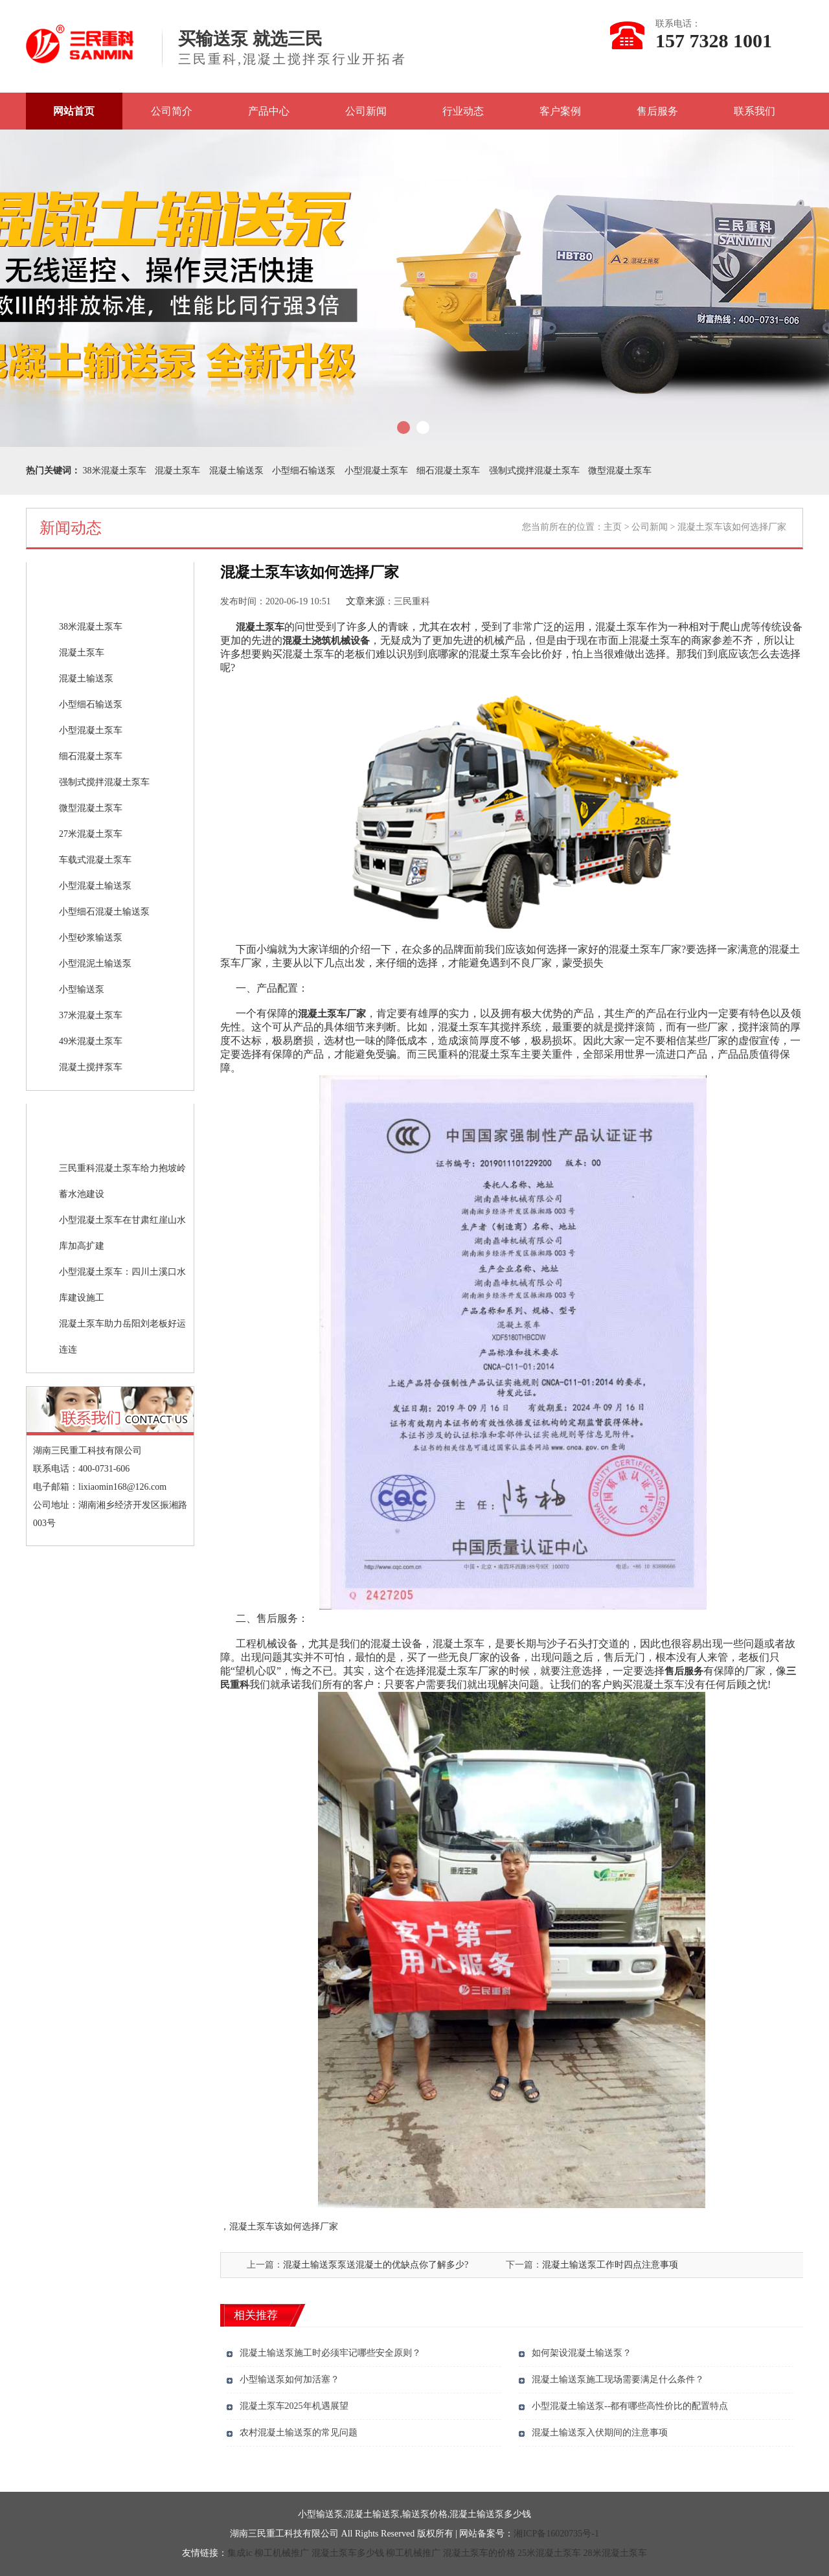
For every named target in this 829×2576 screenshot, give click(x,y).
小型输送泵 (81, 989)
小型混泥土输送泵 (95, 963)
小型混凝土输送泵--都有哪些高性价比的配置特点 (630, 2406)
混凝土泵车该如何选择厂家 (283, 2226)
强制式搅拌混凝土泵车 (534, 470)
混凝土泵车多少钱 (348, 2553)
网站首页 (74, 111)
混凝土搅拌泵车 (90, 1067)
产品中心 (269, 111)
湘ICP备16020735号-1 (556, 2533)
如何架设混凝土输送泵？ (581, 2353)
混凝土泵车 (177, 470)
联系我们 (754, 111)
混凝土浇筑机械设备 (326, 640)
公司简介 (171, 111)
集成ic (239, 2553)
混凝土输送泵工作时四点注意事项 (610, 2265)
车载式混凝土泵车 (95, 860)
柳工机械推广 (282, 2553)
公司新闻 (366, 111)
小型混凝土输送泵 (95, 886)
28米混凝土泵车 (615, 2553)
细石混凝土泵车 (448, 470)
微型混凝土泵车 (620, 470)
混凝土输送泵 (236, 470)
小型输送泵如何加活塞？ (289, 2379)
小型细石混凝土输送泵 (104, 912)
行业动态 (463, 111)
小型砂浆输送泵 (90, 937)
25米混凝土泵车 (549, 2553)
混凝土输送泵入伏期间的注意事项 (600, 2432)
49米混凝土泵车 (90, 1041)
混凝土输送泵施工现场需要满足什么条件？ (618, 2379)
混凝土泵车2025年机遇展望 (294, 2406)
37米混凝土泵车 (90, 1015)
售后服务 (657, 111)
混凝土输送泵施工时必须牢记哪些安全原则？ (330, 2353)
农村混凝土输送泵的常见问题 (299, 2432)
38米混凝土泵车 (114, 470)
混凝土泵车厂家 (332, 1014)
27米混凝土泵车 (90, 834)
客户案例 (560, 111)
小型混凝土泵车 (376, 470)
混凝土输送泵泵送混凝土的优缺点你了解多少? (375, 2265)
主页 (613, 527)
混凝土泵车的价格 (479, 2553)
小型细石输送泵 (303, 470)
